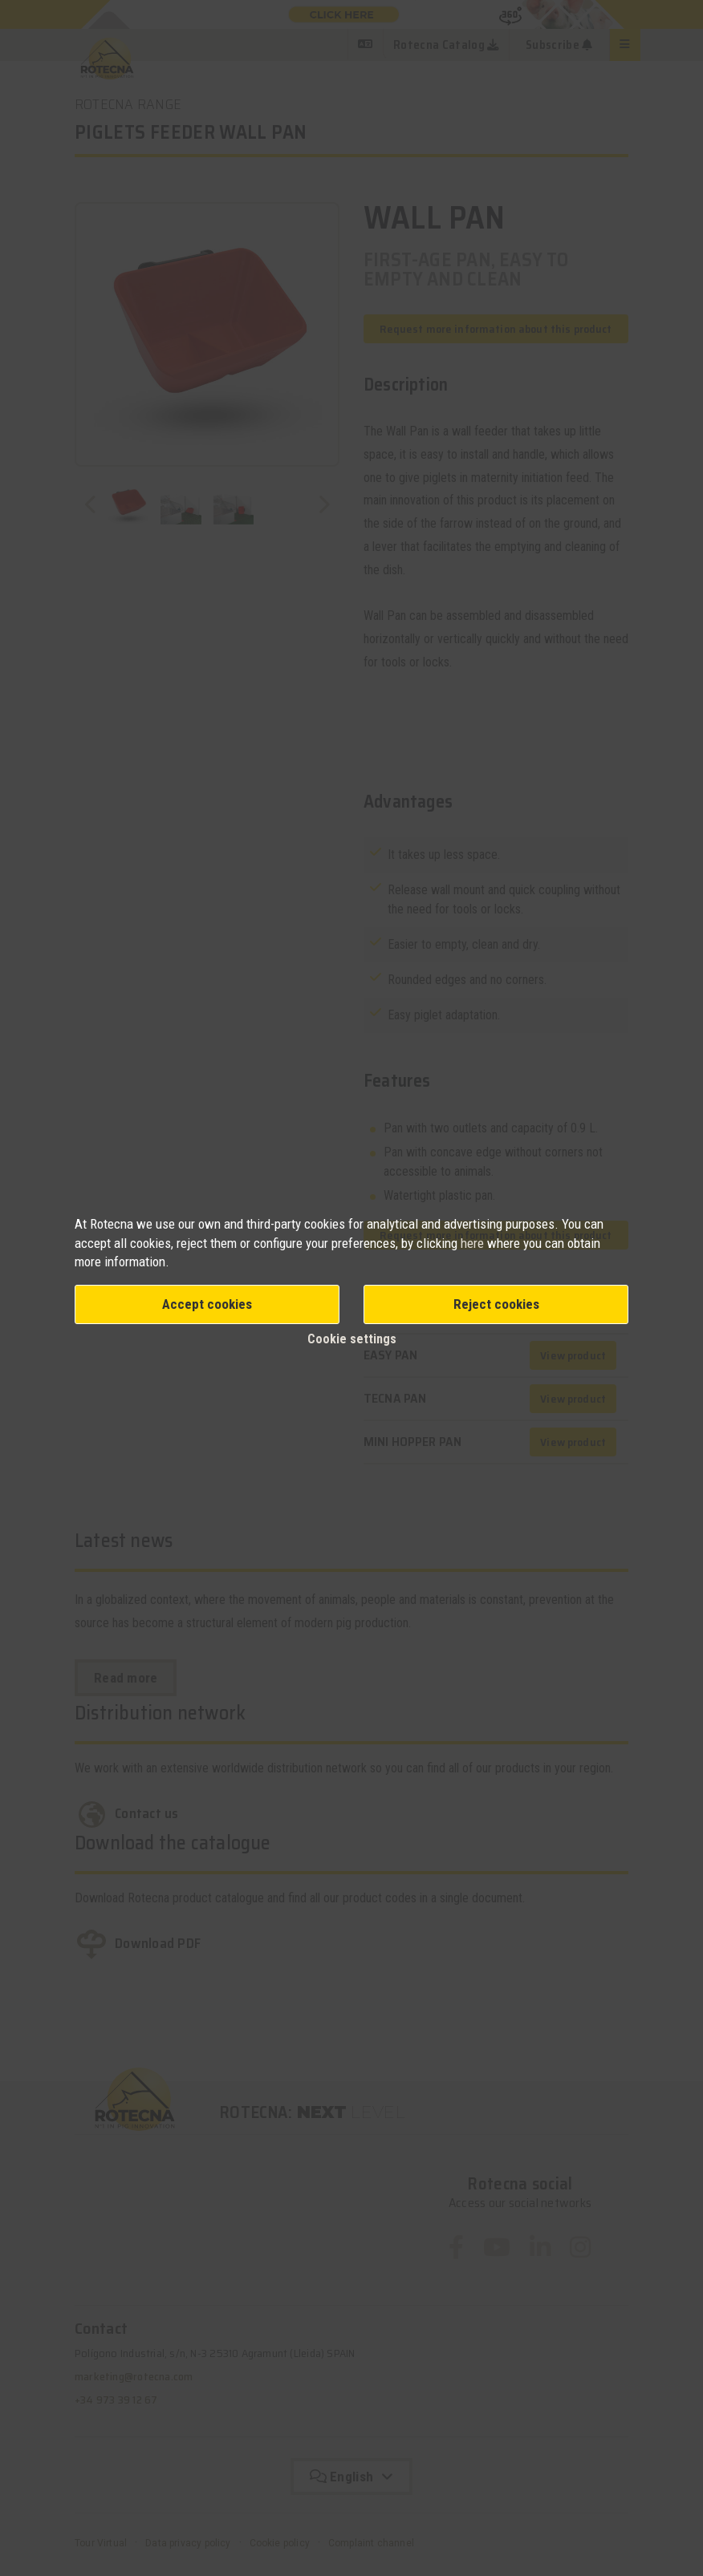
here (474, 1243)
